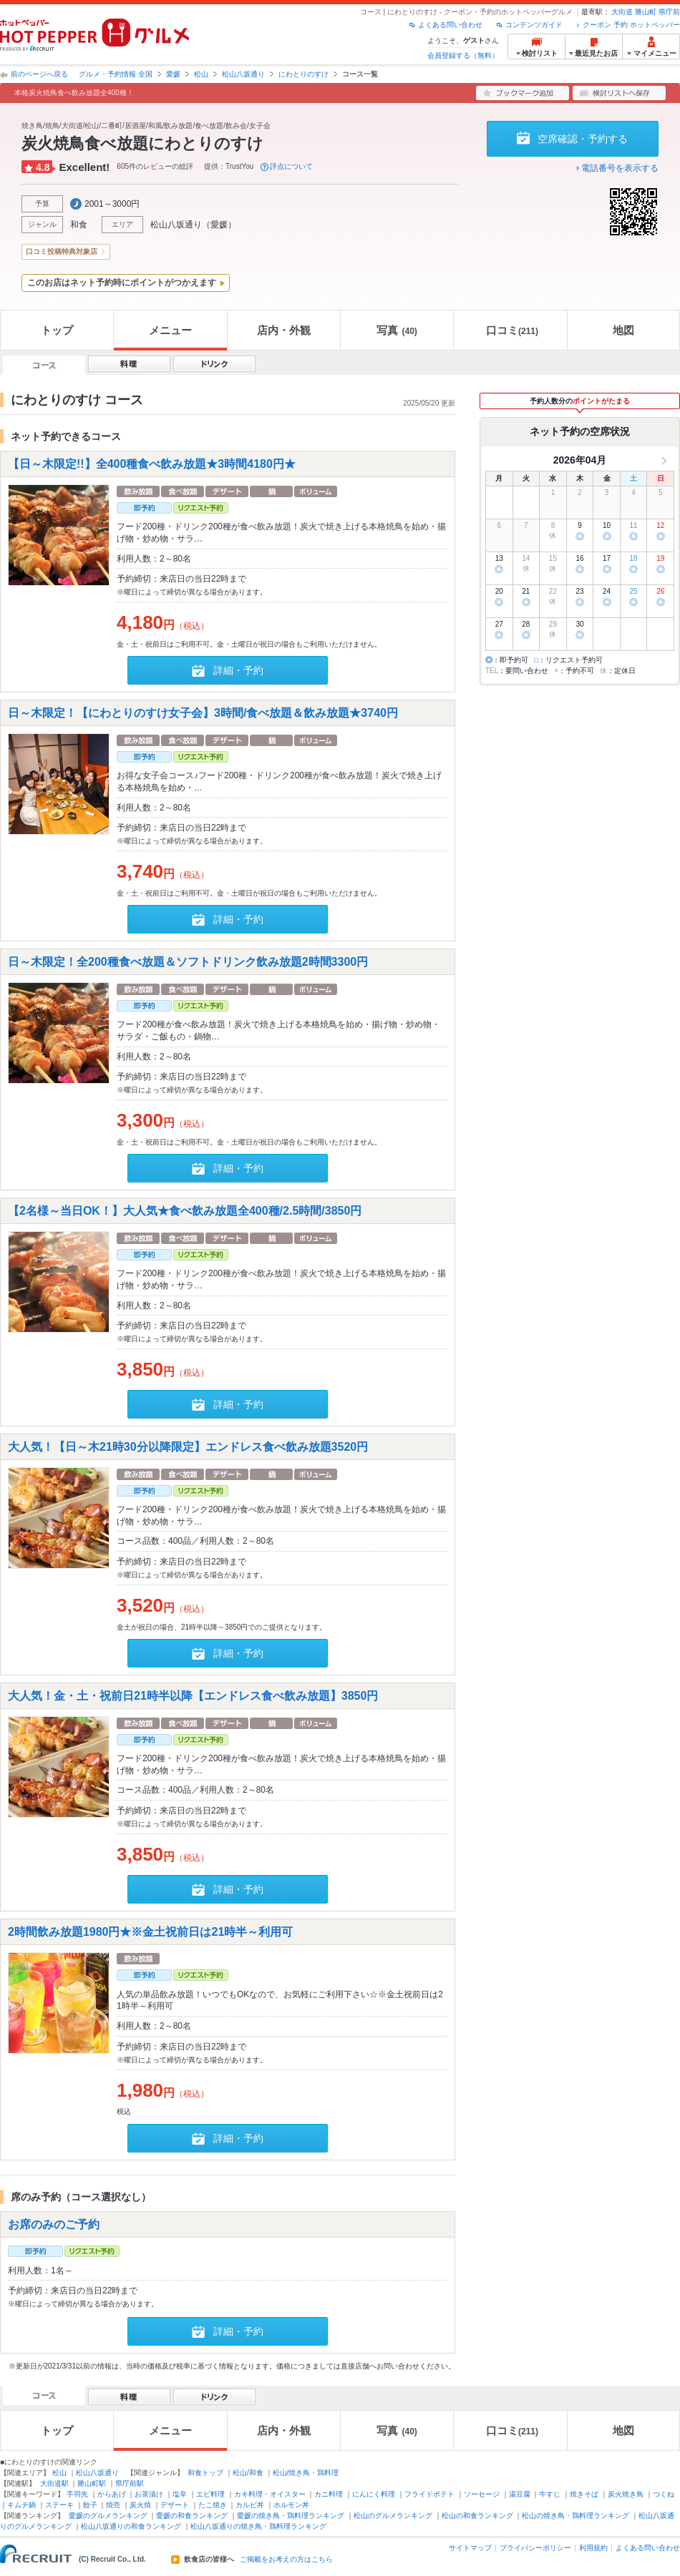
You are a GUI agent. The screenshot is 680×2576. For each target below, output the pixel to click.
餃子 (90, 2505)
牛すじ (549, 2494)
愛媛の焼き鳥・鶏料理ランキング (290, 2515)
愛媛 (173, 74)
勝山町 (645, 12)
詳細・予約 (238, 670)
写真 (397, 330)
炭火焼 (140, 2505)
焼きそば (584, 2494)
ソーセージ (482, 2494)
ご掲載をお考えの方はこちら (286, 2559)
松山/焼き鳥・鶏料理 (306, 2473)
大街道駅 (54, 2483)
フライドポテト (429, 2494)
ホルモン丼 (291, 2505)
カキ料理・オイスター (270, 2494)
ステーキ (59, 2505)
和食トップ (205, 2473)
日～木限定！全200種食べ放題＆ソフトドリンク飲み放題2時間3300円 (188, 962)
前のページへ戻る (39, 74)
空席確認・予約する (583, 139)
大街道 (622, 12)
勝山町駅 (91, 2483)
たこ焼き (212, 2505)
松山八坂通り (243, 74)
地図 (623, 330)
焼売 (113, 2505)
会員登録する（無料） (463, 55)
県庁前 (669, 12)
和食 (78, 225)
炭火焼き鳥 (625, 2494)
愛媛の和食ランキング (192, 2515)
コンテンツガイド (534, 25)
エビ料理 (210, 2494)
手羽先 (77, 2494)
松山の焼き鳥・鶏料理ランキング (575, 2515)
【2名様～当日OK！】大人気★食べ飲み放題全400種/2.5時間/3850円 (184, 1211)
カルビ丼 (249, 2505)
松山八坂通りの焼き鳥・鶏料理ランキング (258, 2526)
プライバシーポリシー (535, 2548)
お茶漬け (149, 2494)
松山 (201, 74)
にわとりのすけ (303, 74)
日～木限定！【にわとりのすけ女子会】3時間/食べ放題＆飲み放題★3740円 (203, 713)
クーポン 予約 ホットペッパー (631, 25)
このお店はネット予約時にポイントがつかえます (121, 283)
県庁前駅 (129, 2483)
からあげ (111, 2494)
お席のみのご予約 (53, 2224)
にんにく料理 (373, 2494)
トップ (57, 330)
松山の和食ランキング (477, 2515)
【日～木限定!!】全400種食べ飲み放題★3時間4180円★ (152, 464)
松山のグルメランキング (393, 2515)
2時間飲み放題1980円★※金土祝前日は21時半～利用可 (150, 1931)
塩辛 (180, 2494)
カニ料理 (328, 2494)
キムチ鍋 (21, 2505)
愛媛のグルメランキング (108, 2515)
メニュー (170, 330)
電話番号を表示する (620, 168)
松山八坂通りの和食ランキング (131, 2526)
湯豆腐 (519, 2494)
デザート (174, 2505)
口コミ (512, 330)
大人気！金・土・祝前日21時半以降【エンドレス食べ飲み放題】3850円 (193, 1695)
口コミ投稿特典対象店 (61, 251)
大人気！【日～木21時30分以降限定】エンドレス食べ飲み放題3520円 (188, 1446)
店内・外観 (284, 330)
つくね (663, 2494)
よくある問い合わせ (450, 25)
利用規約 (593, 2548)
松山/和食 (248, 2473)
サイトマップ (470, 2548)
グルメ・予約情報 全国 (115, 74)
